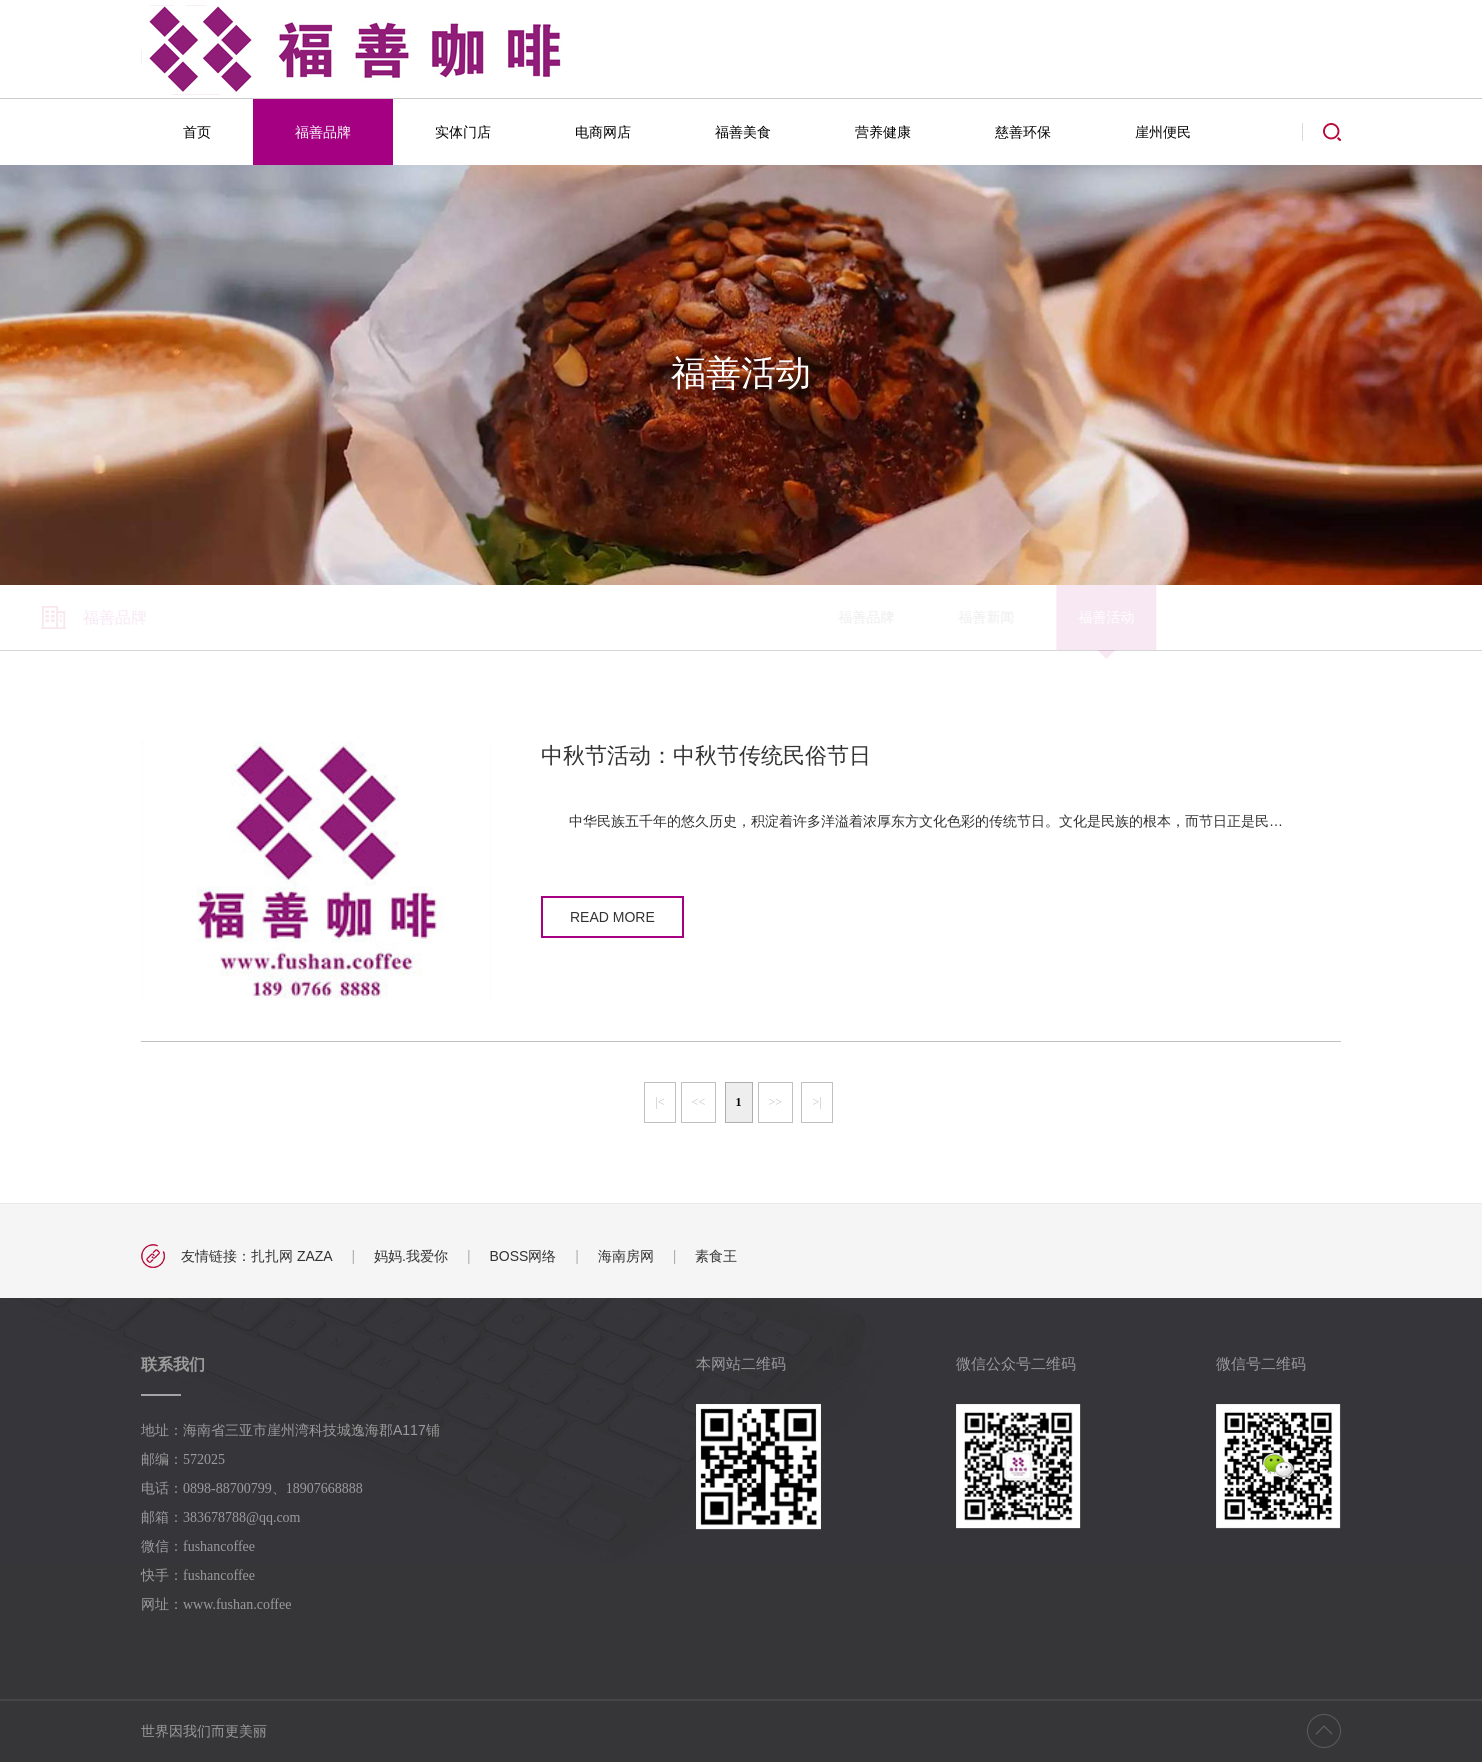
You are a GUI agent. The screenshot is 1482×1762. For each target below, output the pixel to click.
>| (816, 1102)
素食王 (716, 1256)
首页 (197, 132)
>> (776, 1102)
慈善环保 (1023, 132)
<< (699, 1102)
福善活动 (661, 617)
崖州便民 (1163, 132)
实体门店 (463, 132)
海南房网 (626, 1256)
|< (659, 1102)
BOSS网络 (522, 1256)
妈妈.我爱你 (411, 1256)
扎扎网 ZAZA (292, 1256)
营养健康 (883, 132)
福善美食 (743, 132)
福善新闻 (541, 617)
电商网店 (603, 132)
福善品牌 (323, 132)
